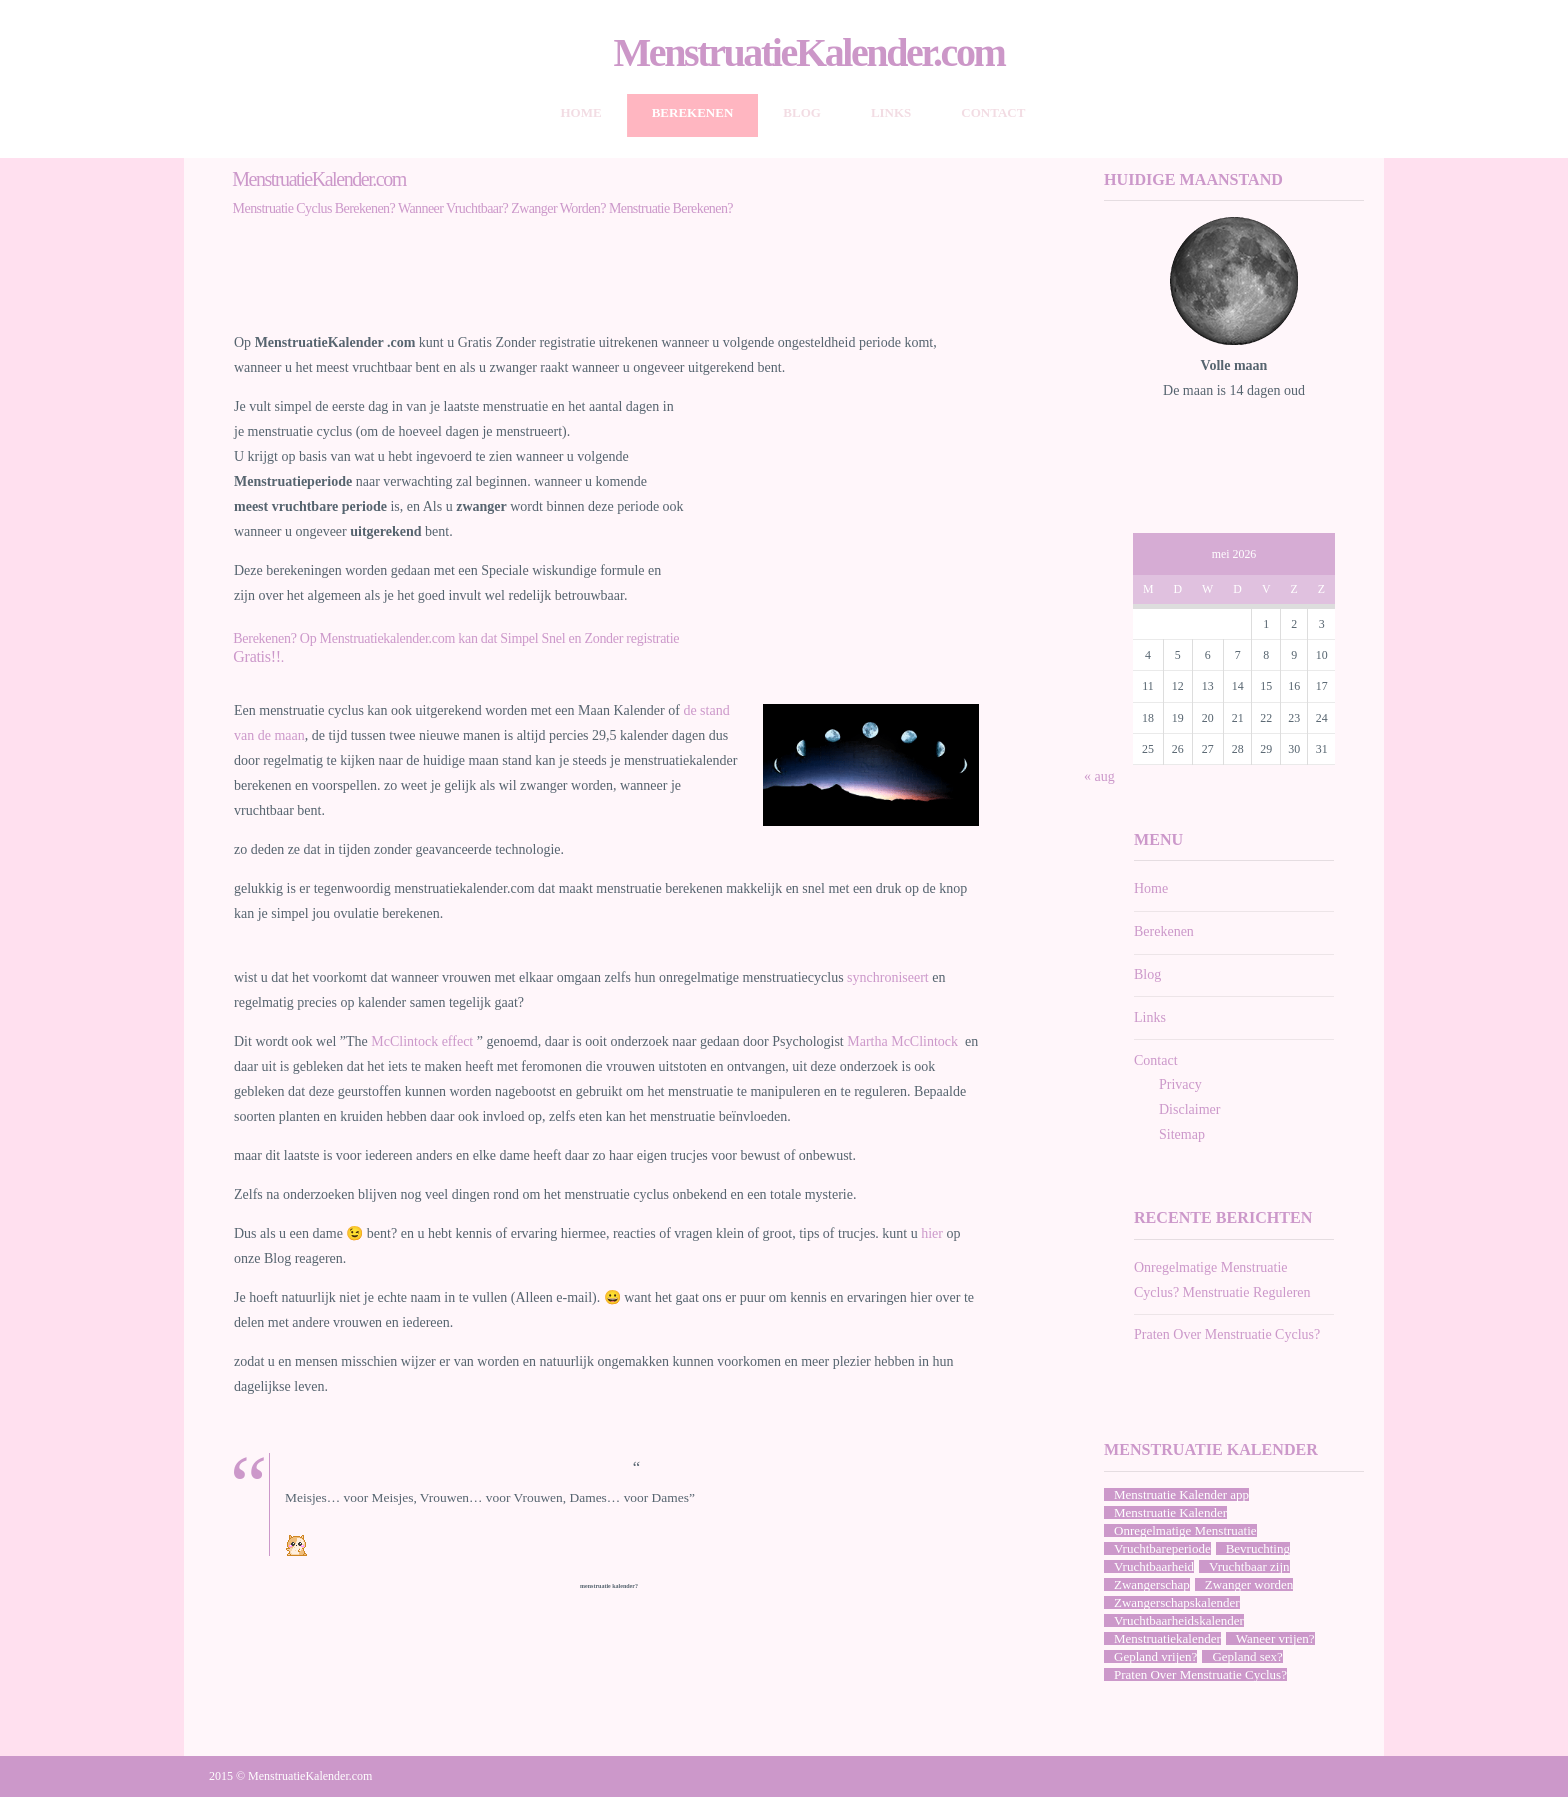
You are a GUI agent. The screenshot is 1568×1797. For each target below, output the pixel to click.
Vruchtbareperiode (1162, 1548)
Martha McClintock (904, 1041)
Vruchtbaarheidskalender (1179, 1620)
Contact (993, 112)
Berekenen (693, 112)
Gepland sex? (1247, 1656)
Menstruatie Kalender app (1181, 1494)
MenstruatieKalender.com (808, 53)
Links (891, 112)
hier (932, 1233)
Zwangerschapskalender (1177, 1602)
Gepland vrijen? (1155, 1656)
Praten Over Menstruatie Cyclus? (1227, 1334)
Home (581, 112)
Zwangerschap (1152, 1584)
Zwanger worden (1249, 1584)
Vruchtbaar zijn (1249, 1566)
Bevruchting (1258, 1548)
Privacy (1180, 1084)
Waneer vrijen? (1275, 1638)
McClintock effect (424, 1041)
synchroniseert (889, 977)
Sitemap (1182, 1134)
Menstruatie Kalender (1170, 1512)
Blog (802, 112)
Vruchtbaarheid (1154, 1566)
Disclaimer (1189, 1109)
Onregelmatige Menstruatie (1185, 1530)
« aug (1099, 776)
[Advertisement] (609, 286)
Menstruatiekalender (1167, 1638)
